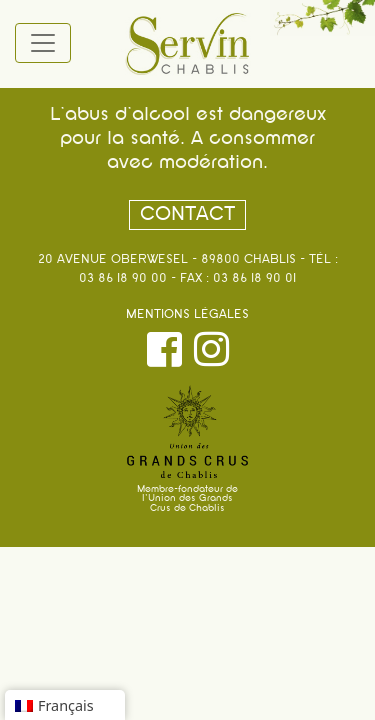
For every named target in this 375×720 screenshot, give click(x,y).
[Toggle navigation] (43, 43)
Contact (187, 215)
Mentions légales (187, 315)
